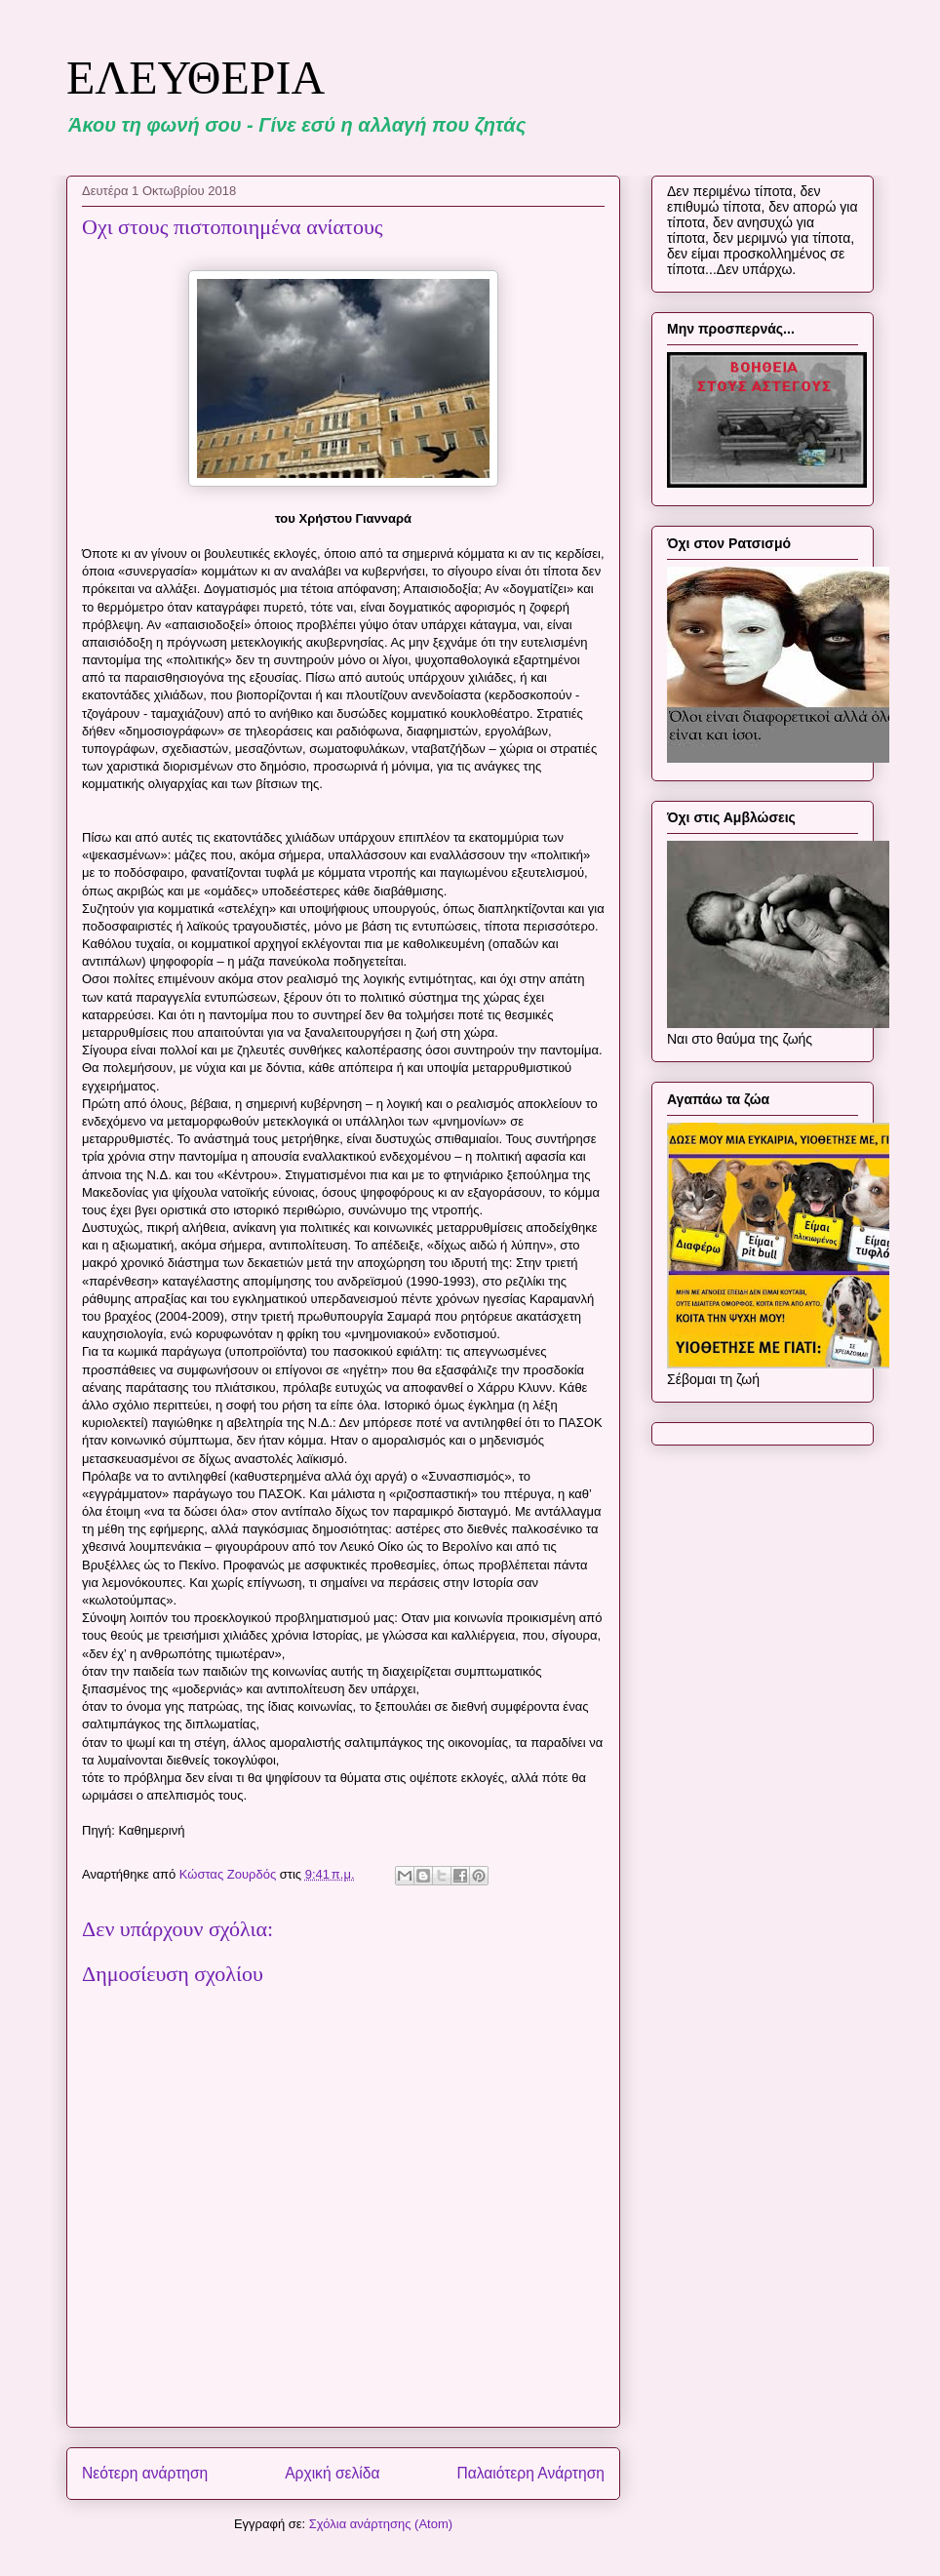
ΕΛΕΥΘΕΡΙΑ (195, 77)
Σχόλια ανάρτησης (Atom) (380, 2524)
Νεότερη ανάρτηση (145, 2473)
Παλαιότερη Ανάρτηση (530, 2473)
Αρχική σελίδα (332, 2473)
